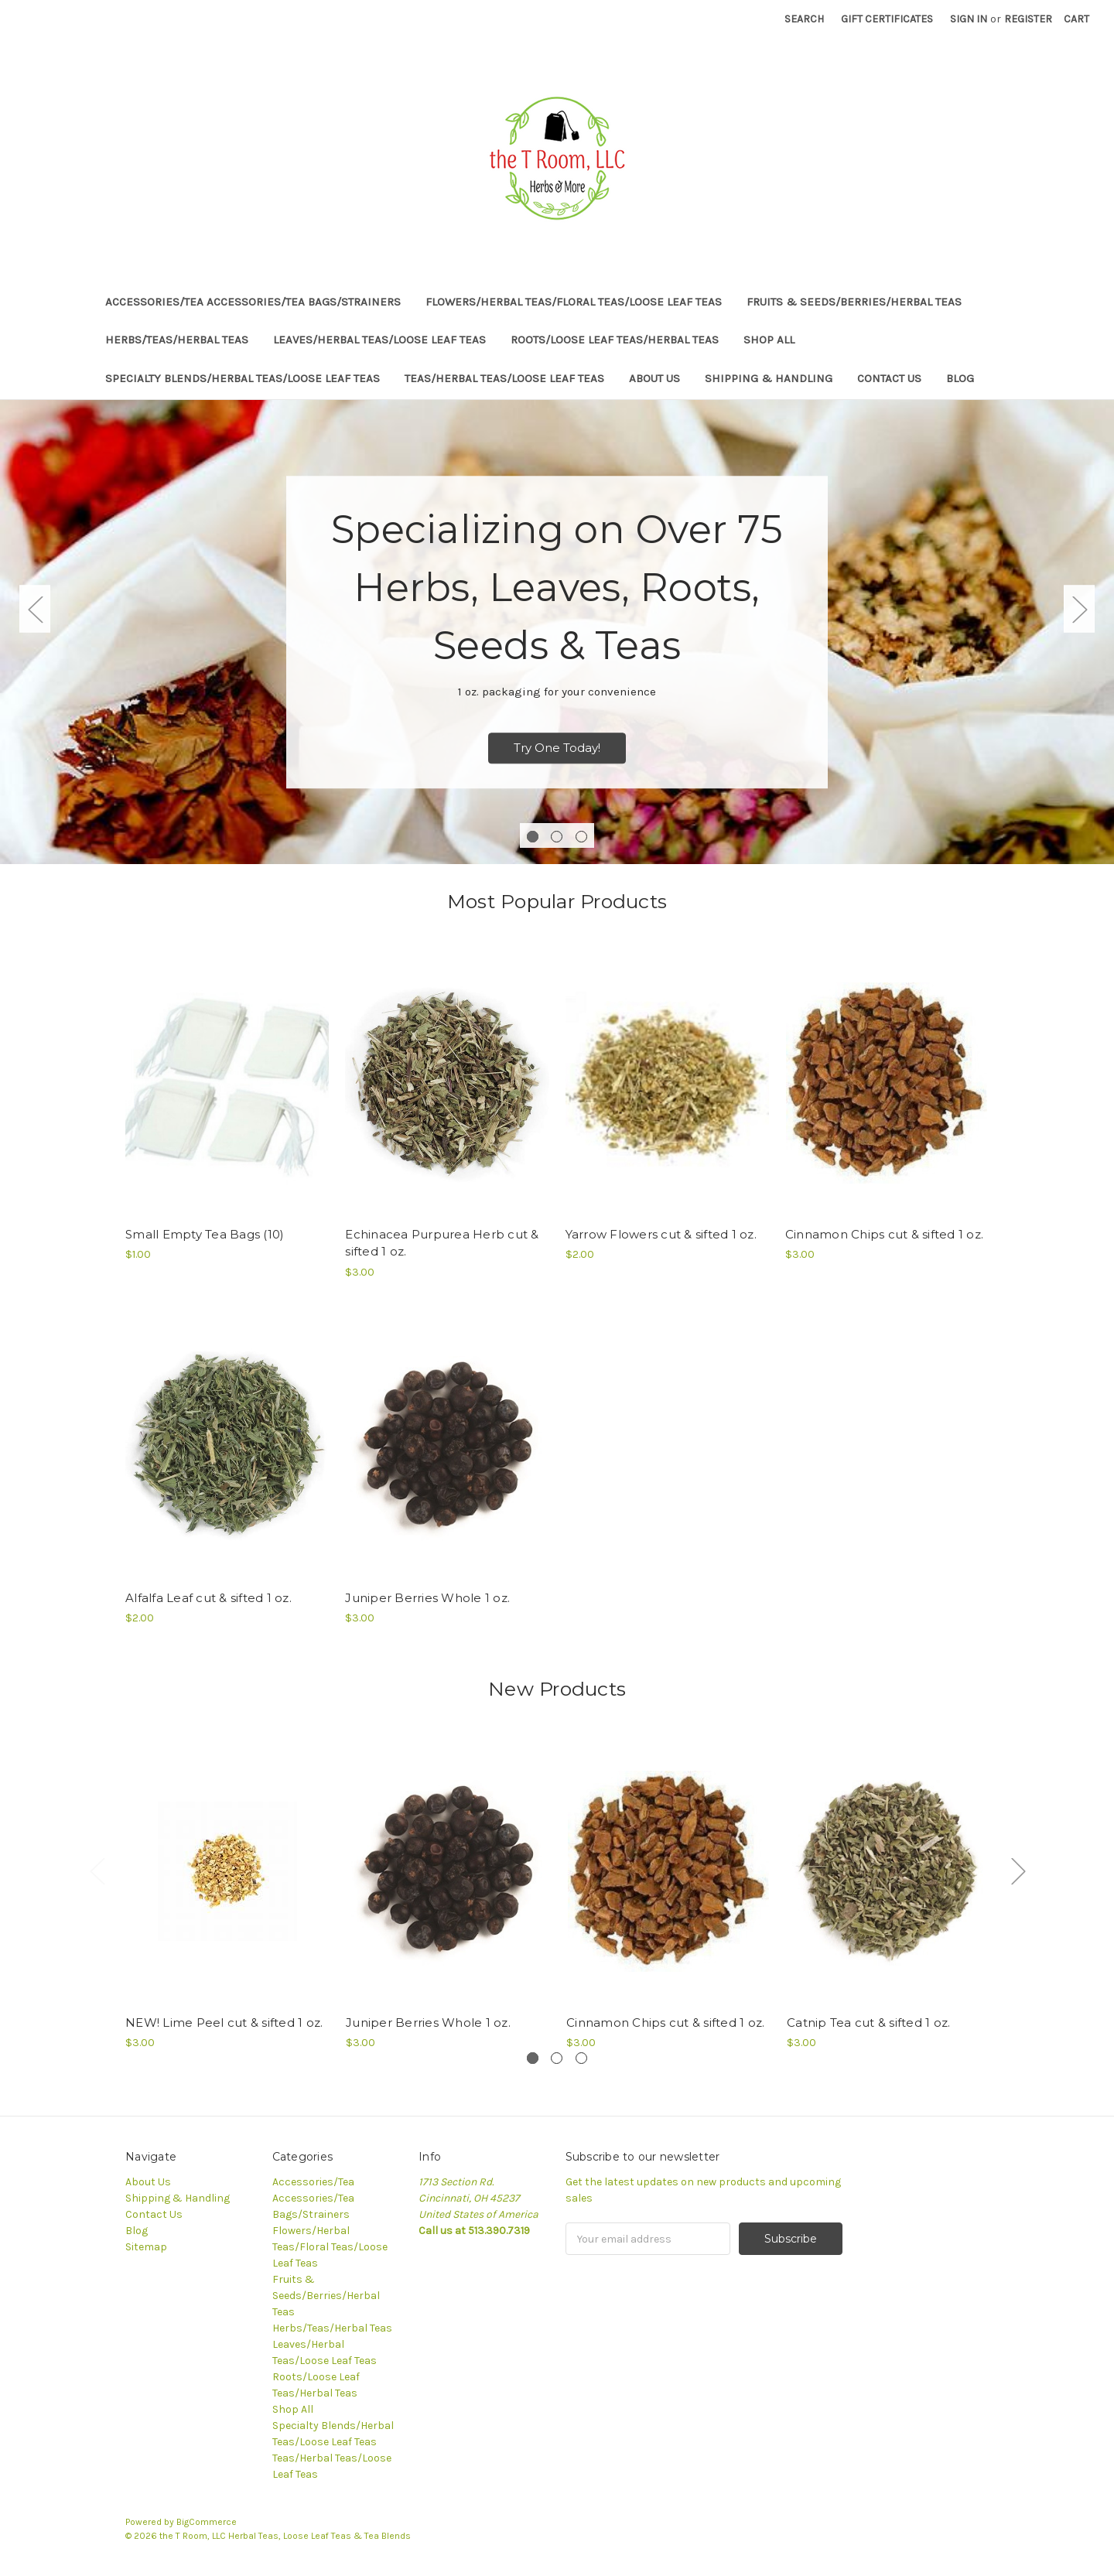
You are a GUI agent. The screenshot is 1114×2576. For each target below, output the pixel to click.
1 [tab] (532, 836)
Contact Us (889, 378)
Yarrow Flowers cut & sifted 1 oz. (661, 1234)
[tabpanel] (557, 632)
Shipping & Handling (768, 378)
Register (1028, 19)
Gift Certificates (887, 19)
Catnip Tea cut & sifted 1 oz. (868, 2022)
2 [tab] (556, 836)
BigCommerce (206, 2521)
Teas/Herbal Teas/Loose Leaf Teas (504, 378)
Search (804, 19)
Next (1079, 609)
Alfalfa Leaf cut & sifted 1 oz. (208, 1597)
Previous (34, 609)
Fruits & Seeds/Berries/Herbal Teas (854, 302)
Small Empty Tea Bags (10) (204, 1234)
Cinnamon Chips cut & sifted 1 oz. (884, 1234)
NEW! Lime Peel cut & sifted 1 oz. (224, 2022)
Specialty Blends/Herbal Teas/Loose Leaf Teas (242, 378)
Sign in (968, 19)
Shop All (768, 340)
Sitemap (146, 2246)
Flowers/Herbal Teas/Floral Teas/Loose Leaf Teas (573, 302)
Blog (960, 378)
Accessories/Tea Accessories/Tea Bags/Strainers (253, 302)
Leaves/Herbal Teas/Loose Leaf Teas (379, 340)
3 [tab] (581, 836)
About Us (654, 378)
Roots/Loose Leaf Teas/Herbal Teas (615, 340)
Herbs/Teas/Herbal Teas (176, 340)
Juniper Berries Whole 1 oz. (427, 1597)
